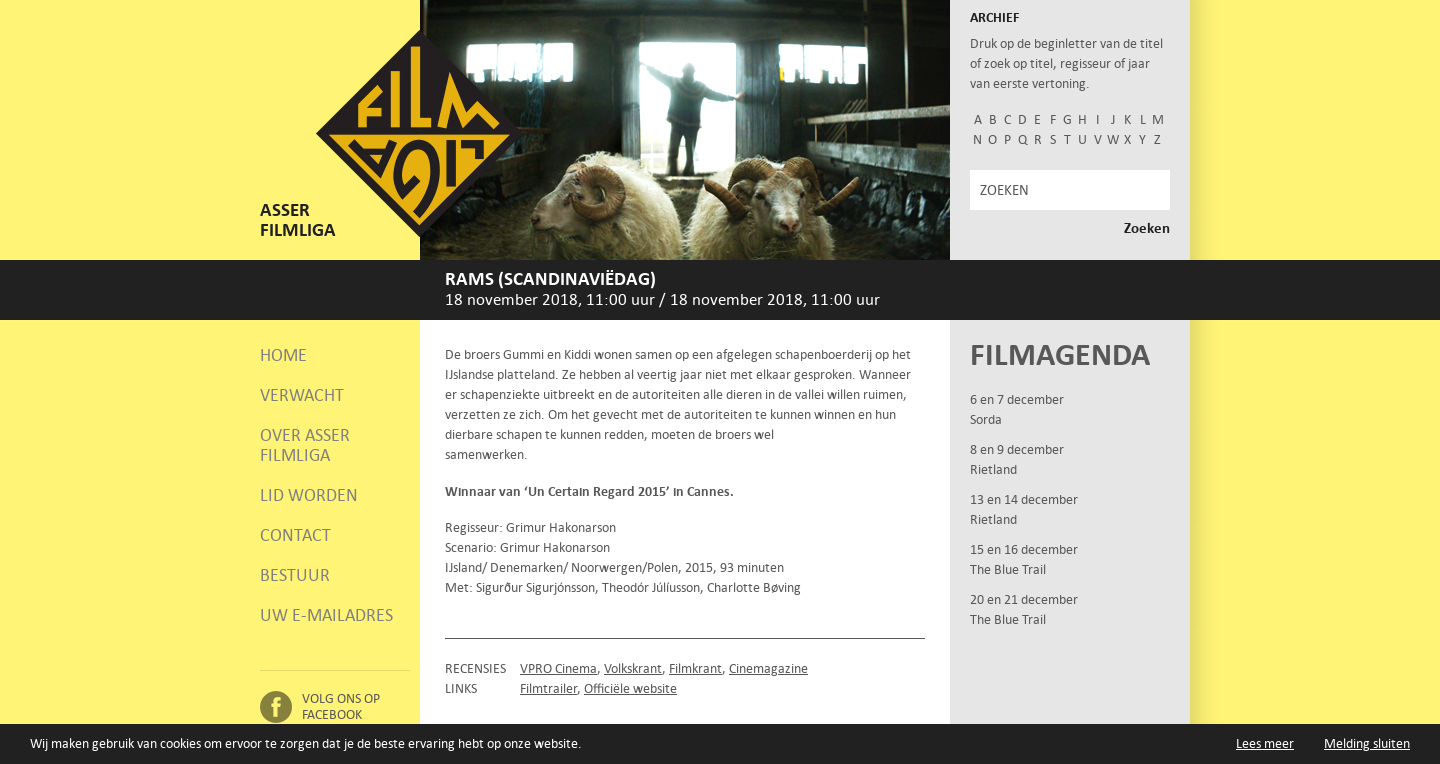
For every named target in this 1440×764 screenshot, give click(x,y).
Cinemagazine (768, 668)
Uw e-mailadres (326, 615)
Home (283, 355)
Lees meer (1265, 743)
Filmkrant (695, 668)
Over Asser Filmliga (305, 445)
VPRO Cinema (558, 668)
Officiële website (630, 688)
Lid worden (309, 495)
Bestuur (295, 575)
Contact (295, 535)
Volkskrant (633, 668)
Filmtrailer (548, 688)
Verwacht (302, 395)
